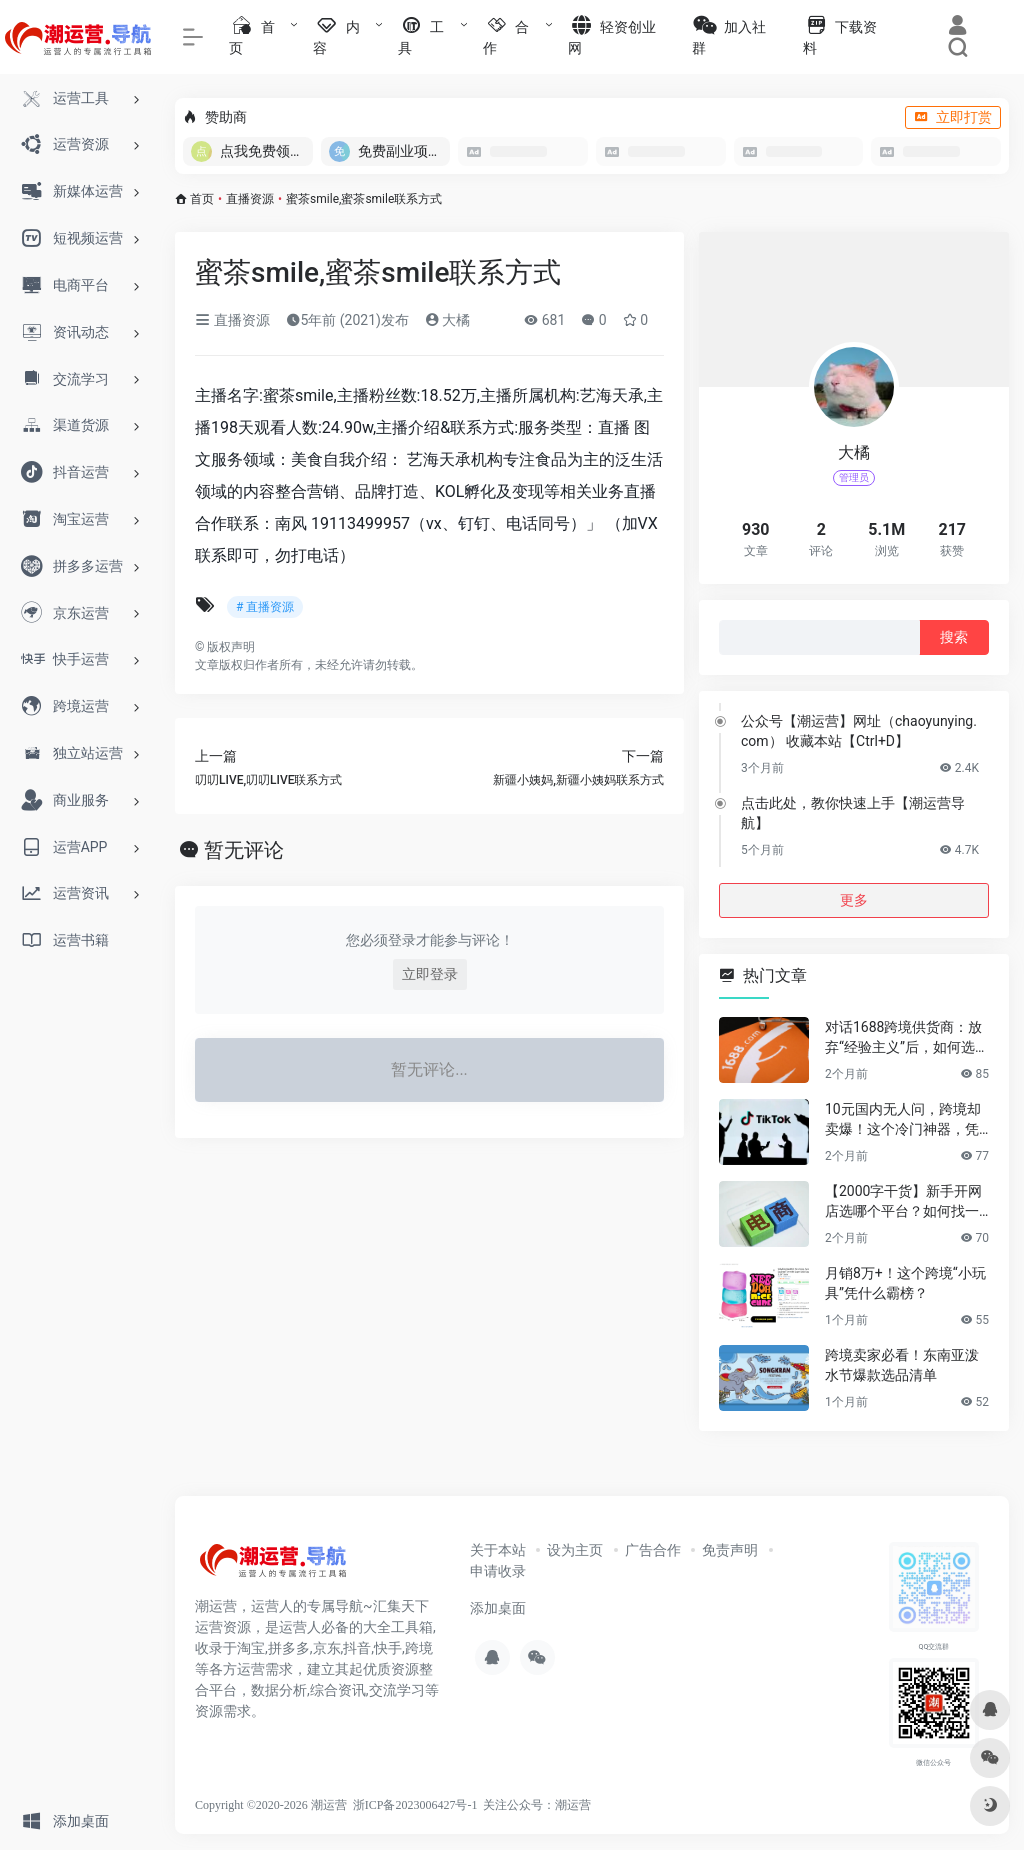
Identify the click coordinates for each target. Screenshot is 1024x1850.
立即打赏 (953, 117)
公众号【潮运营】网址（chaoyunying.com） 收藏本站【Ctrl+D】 (859, 731)
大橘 (447, 320)
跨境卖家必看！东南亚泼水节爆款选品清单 (902, 1365)
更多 (854, 900)
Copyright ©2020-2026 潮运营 (271, 1805)
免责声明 (730, 1550)
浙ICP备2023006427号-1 (415, 1805)
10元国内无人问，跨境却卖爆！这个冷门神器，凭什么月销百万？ (903, 1120)
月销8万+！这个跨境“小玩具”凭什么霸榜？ (905, 1283)
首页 (202, 199)
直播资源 (250, 199)
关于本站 (498, 1550)
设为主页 (575, 1550)
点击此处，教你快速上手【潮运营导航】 (853, 813)
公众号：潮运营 (549, 1805)
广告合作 (653, 1550)
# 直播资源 (265, 607)
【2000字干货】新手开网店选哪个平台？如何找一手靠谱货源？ (903, 1202)
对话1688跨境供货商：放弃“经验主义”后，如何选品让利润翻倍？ (907, 1038)
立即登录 (430, 974)
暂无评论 (244, 850)
